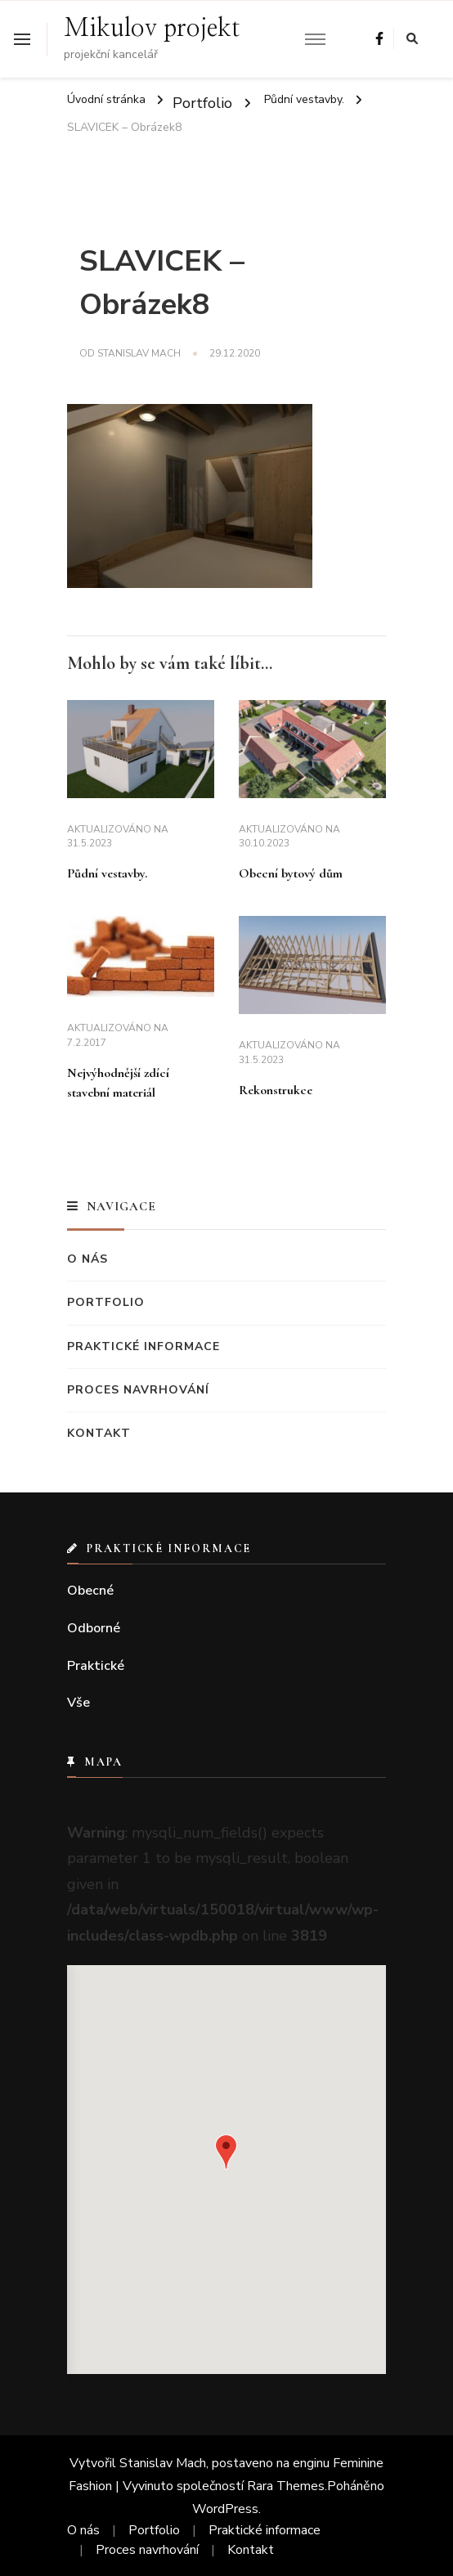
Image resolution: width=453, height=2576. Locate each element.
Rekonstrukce (275, 1090)
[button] (226, 2152)
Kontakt (99, 1433)
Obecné (90, 1591)
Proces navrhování (138, 1390)
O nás (87, 1259)
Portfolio (202, 102)
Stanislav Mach (139, 353)
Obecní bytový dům (291, 873)
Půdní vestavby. (107, 873)
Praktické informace (143, 1346)
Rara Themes (286, 2486)
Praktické (95, 1666)
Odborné (93, 1628)
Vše (78, 1703)
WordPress (225, 2509)
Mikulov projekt (152, 28)
